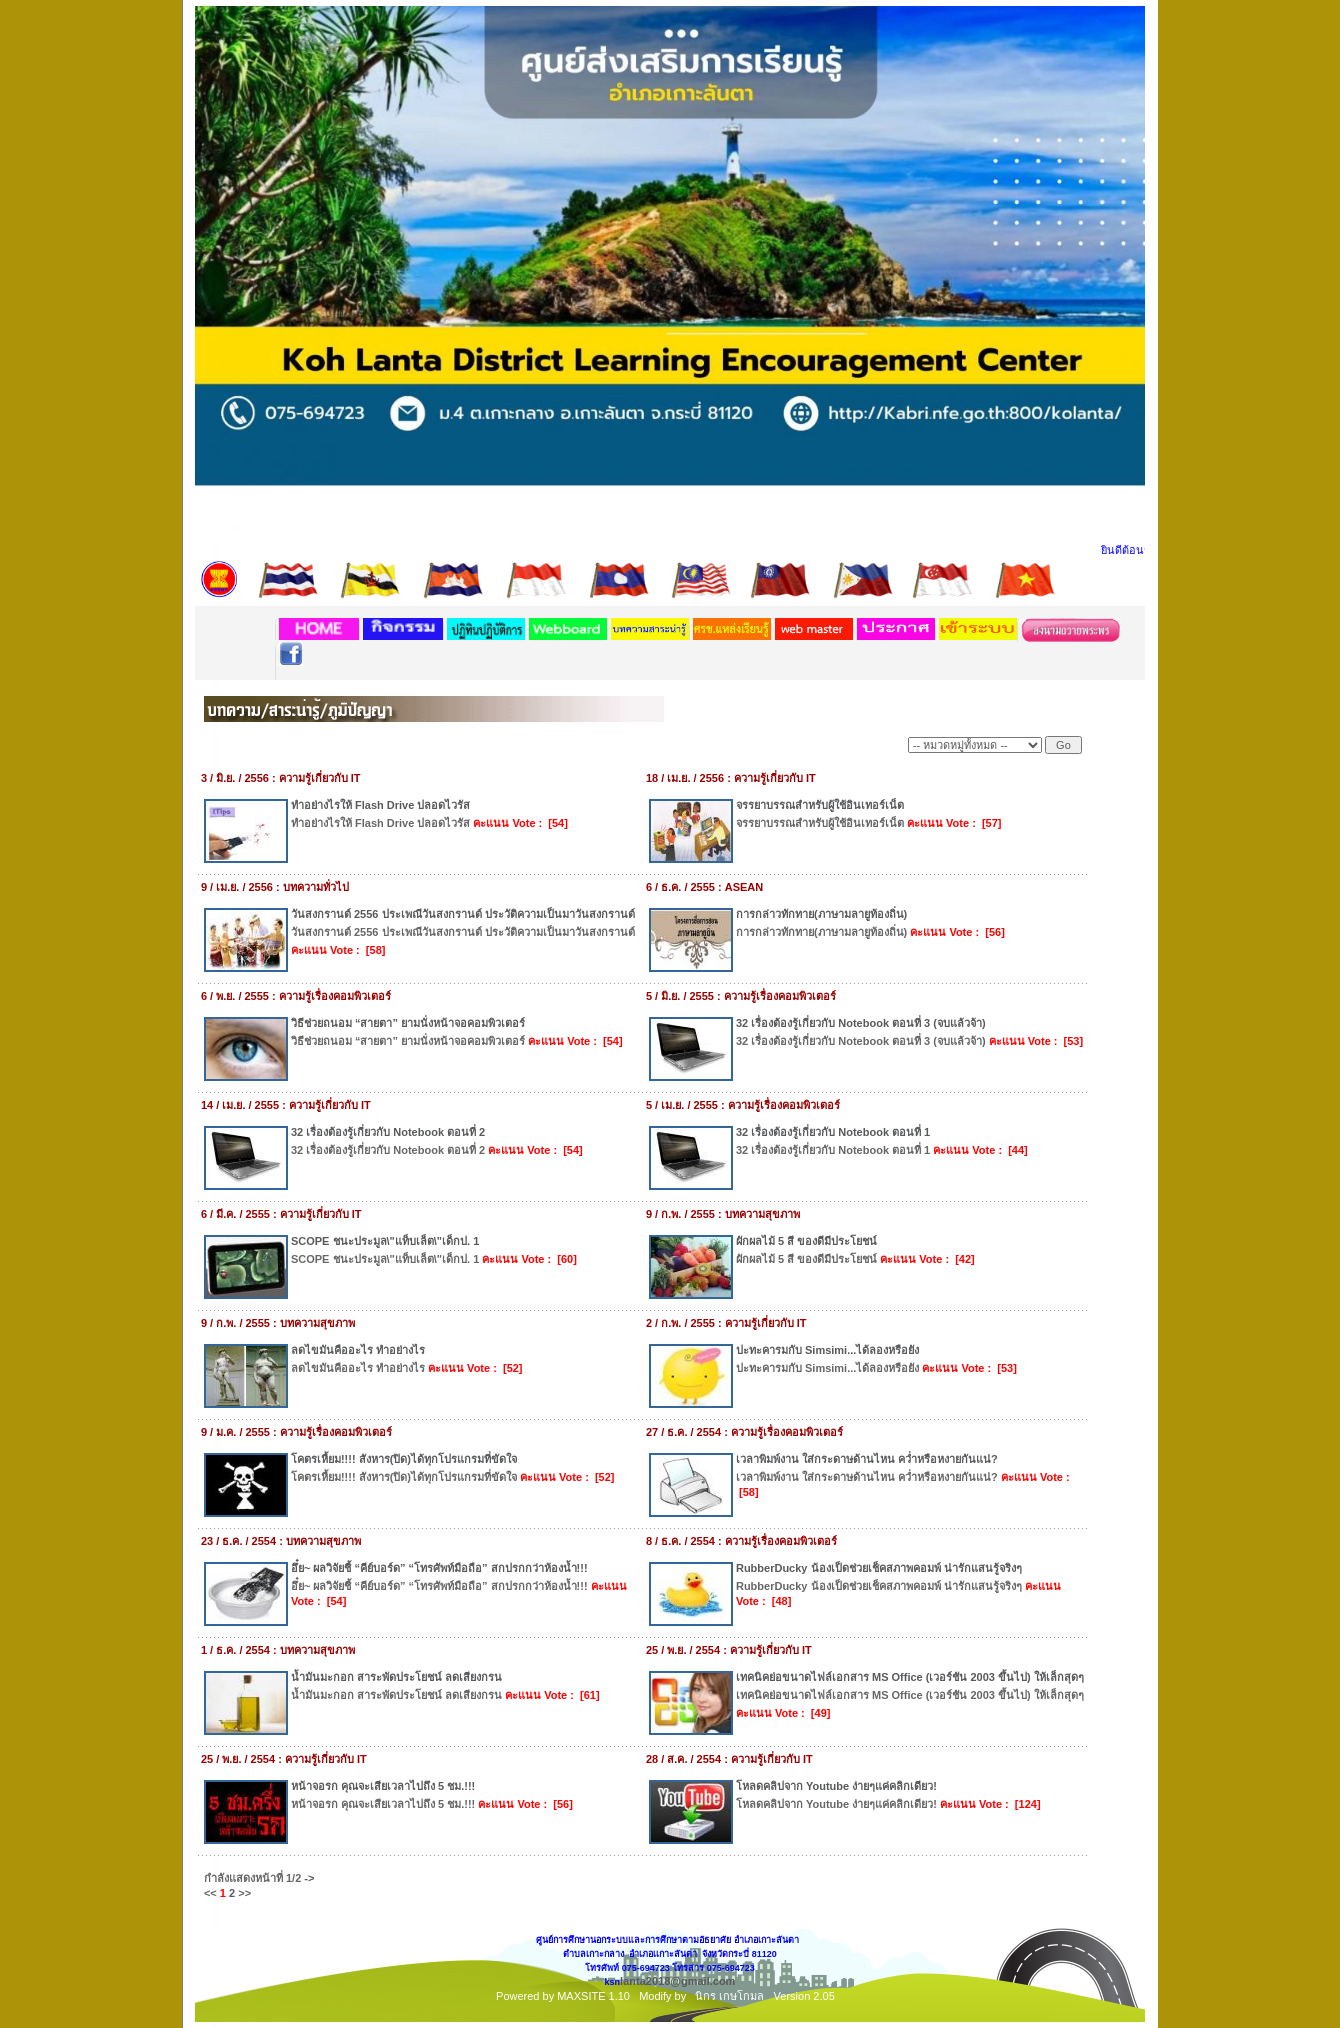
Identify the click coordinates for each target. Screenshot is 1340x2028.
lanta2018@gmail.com (677, 1981)
